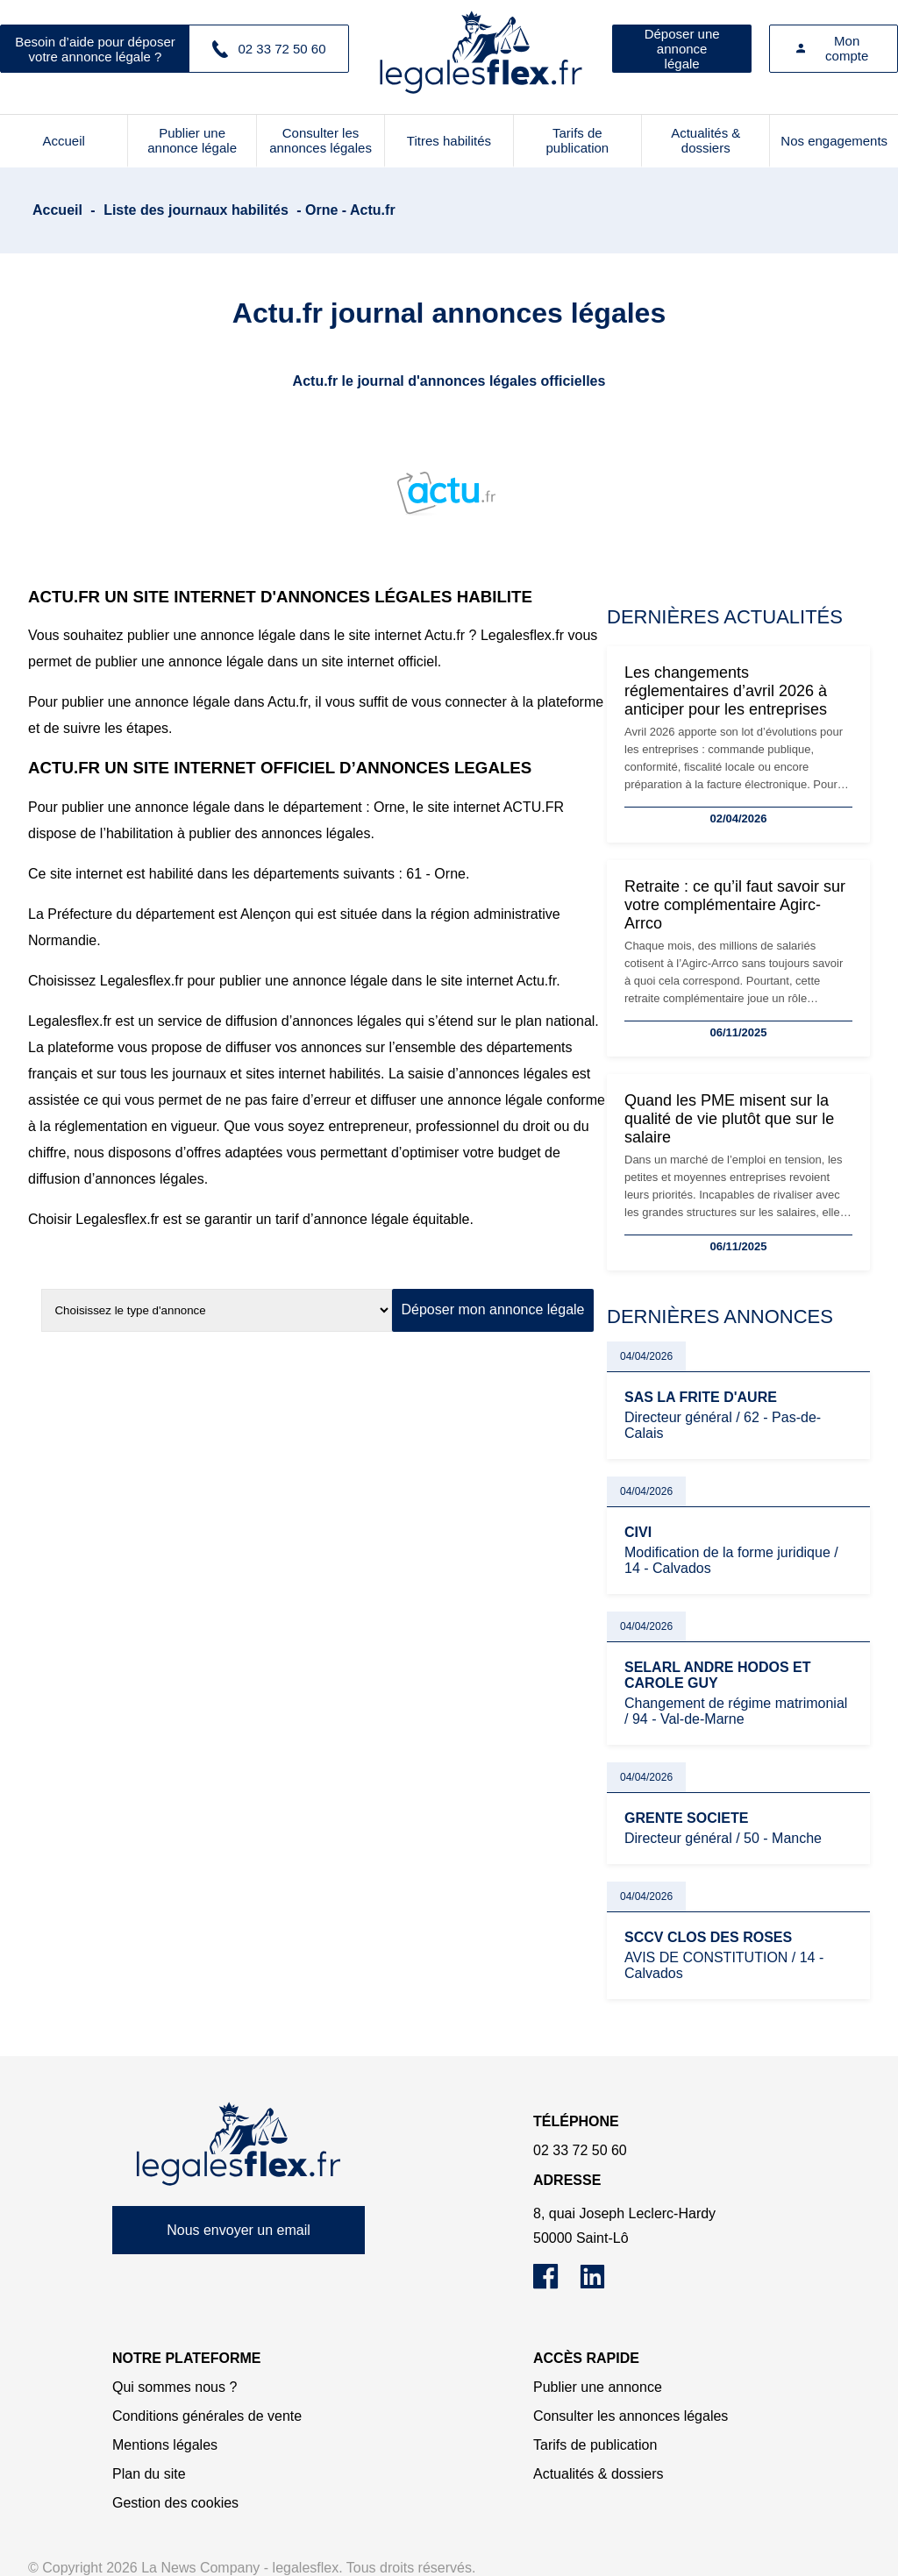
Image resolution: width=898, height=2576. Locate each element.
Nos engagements (833, 140)
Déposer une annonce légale (682, 48)
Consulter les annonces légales (320, 140)
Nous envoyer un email (238, 2230)
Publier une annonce (597, 2387)
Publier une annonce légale (192, 140)
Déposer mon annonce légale (492, 1309)
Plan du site (149, 2473)
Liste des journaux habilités (196, 210)
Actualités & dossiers (705, 140)
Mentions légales (164, 2444)
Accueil (64, 140)
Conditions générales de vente (207, 2416)
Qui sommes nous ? (174, 2387)
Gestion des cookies (175, 2502)
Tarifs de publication (577, 140)
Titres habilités (449, 140)
